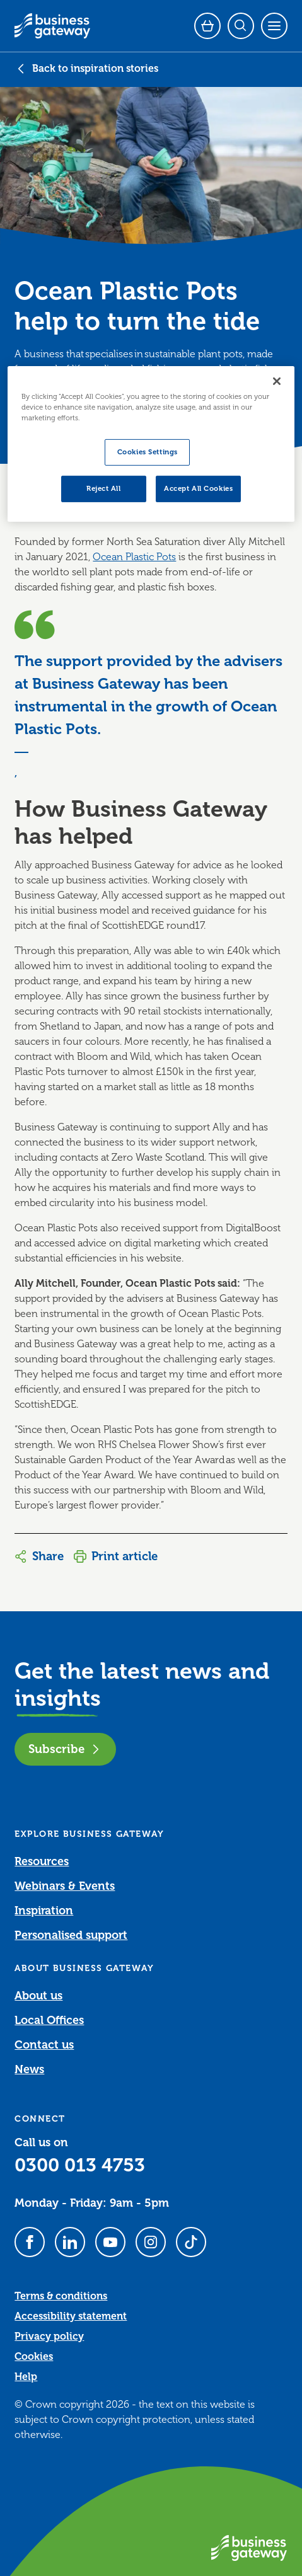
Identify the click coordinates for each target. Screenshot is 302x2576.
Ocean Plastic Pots (134, 557)
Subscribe (65, 1749)
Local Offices (49, 2020)
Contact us (44, 2044)
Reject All (103, 489)
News (29, 2069)
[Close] (277, 381)
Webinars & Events (65, 1886)
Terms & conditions (61, 2296)
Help (26, 2377)
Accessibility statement (71, 2316)
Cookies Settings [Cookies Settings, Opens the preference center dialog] (147, 452)
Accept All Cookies (198, 489)
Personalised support (71, 1935)
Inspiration (44, 1910)
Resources (42, 1861)
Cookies (34, 2356)
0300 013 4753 (80, 2165)
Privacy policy (49, 2336)
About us (38, 1995)
